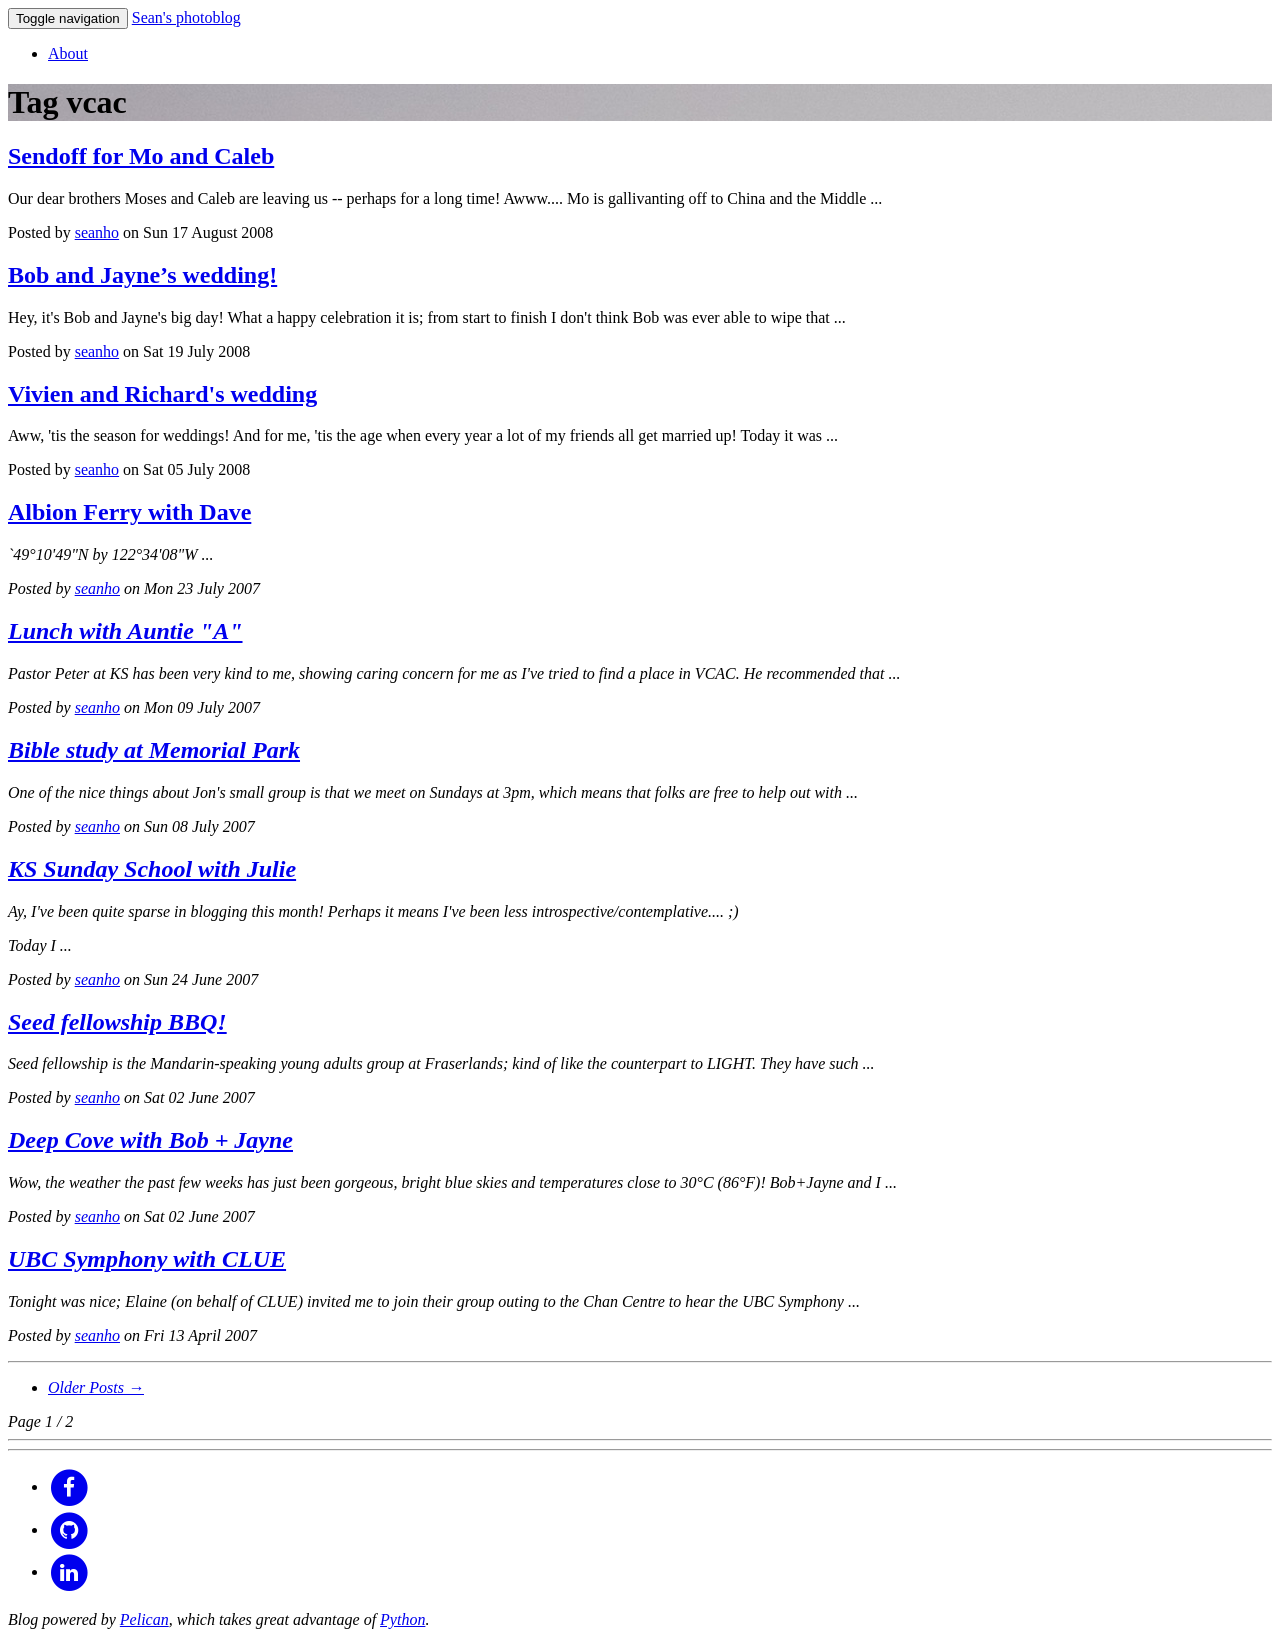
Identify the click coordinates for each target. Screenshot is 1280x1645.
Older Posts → (96, 1387)
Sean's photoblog (186, 17)
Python (402, 1619)
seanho (97, 232)
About (68, 53)
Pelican (144, 1619)
